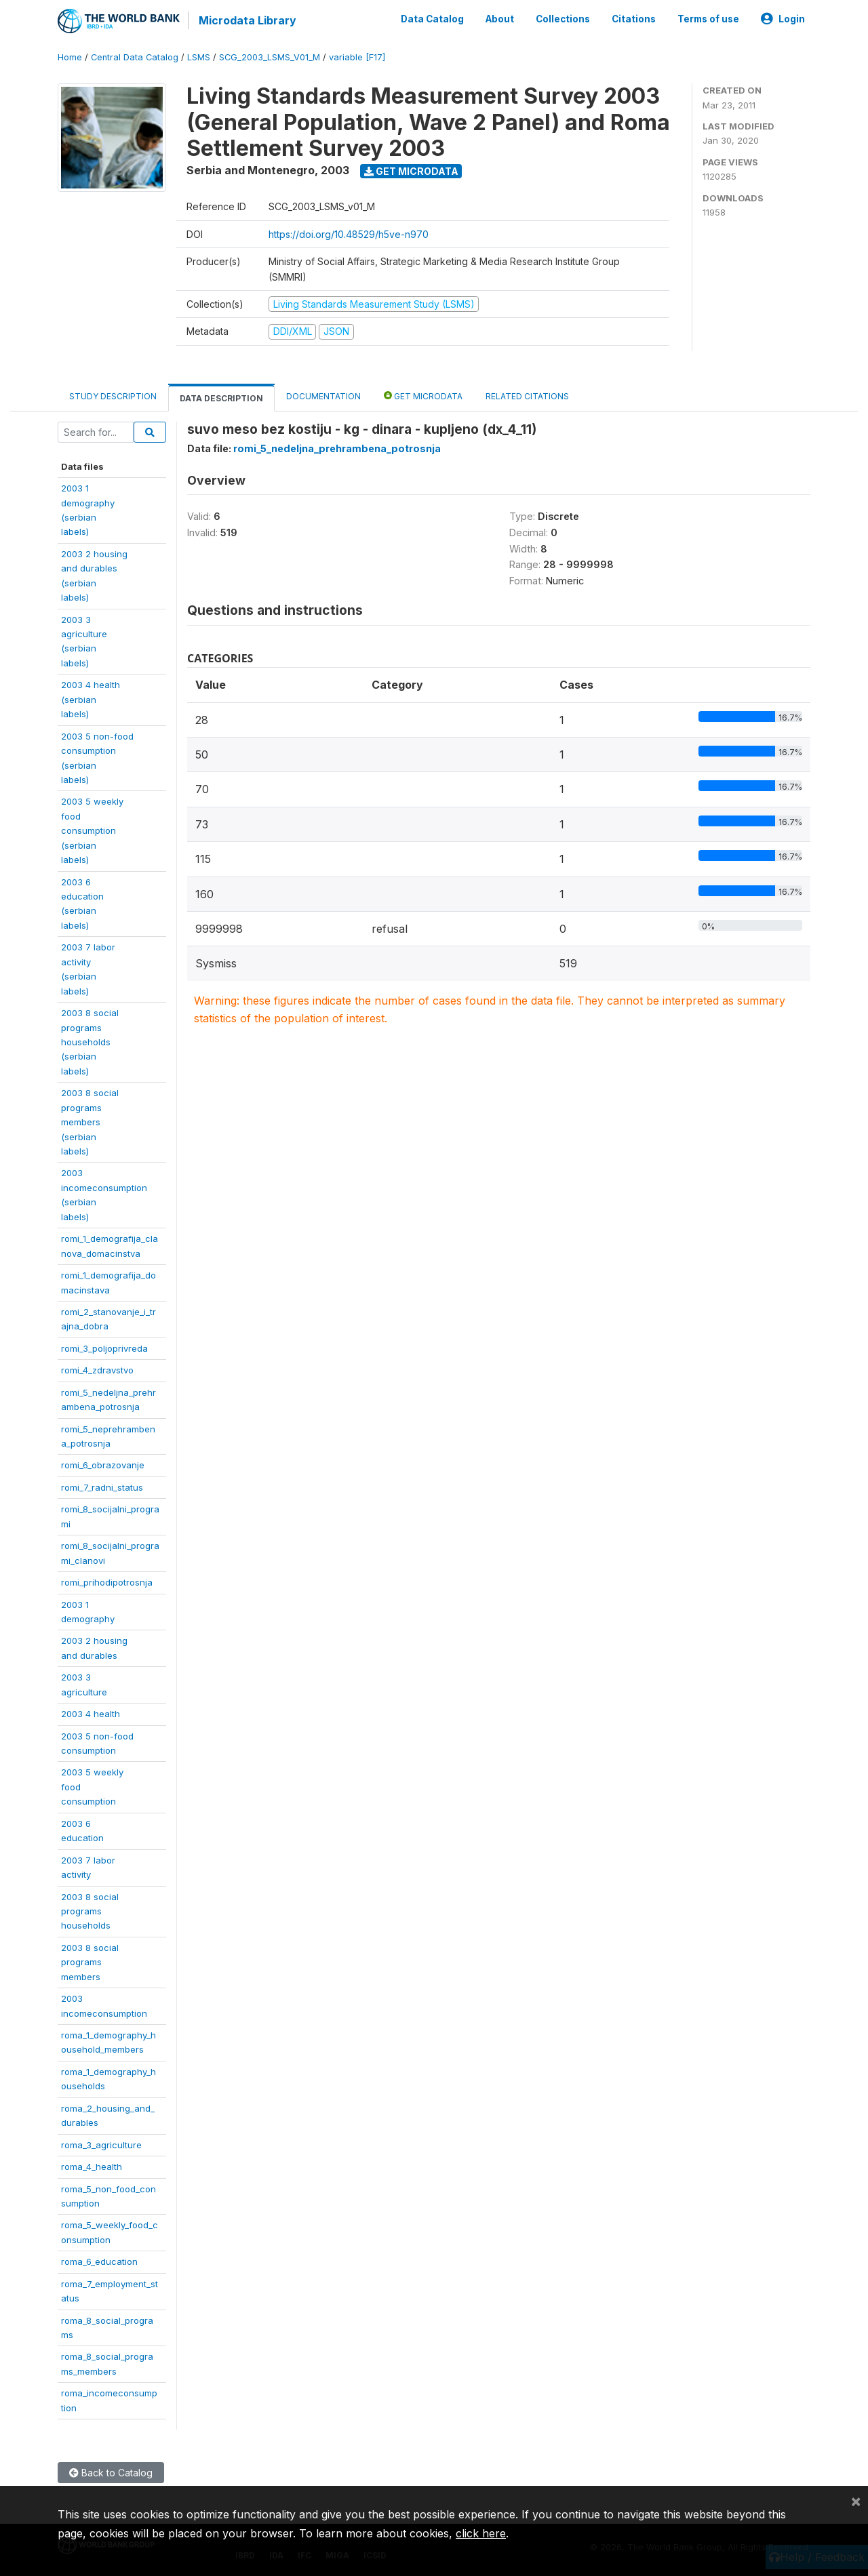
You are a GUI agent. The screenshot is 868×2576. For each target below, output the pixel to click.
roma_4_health (91, 2166)
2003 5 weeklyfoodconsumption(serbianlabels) (92, 830)
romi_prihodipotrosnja (107, 1582)
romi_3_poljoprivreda (104, 1348)
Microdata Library (247, 20)
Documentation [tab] (323, 396)
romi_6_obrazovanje (102, 1465)
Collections (563, 19)
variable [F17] (357, 57)
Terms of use (708, 19)
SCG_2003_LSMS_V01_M (269, 57)
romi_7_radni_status (102, 1487)
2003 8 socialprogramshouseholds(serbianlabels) (90, 1041)
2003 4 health (90, 1713)
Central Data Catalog (134, 57)
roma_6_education (99, 2261)
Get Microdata (411, 171)
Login (783, 19)
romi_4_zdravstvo (97, 1370)
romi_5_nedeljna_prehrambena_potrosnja (337, 448)
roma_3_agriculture (101, 2144)
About (500, 19)
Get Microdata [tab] (423, 395)
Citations (634, 19)
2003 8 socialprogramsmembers (90, 1962)
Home (70, 57)
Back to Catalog (111, 2472)
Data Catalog (432, 19)
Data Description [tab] (221, 398)
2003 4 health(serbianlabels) (90, 699)
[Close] (855, 2501)
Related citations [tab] (527, 396)
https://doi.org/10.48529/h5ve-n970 (349, 234)
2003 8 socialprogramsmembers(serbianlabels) (90, 1121)
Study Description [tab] (113, 396)
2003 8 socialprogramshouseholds (90, 1911)
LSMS (198, 57)
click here (481, 2533)
